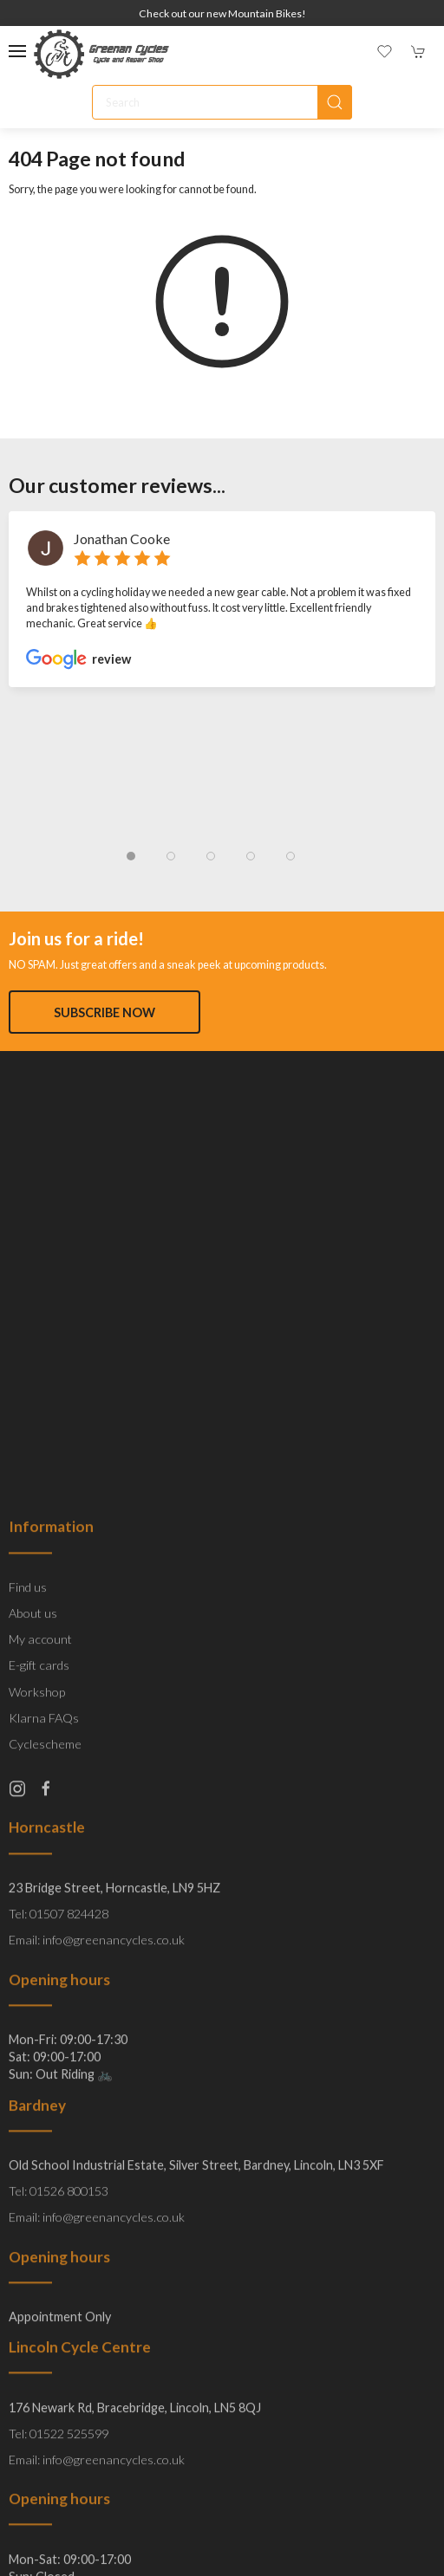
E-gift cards (39, 2045)
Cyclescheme (45, 2123)
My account (40, 2019)
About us (33, 1993)
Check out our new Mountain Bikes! (222, 13)
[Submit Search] (334, 102)
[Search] (222, 102)
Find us (28, 1966)
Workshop (37, 2071)
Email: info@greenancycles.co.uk (97, 2320)
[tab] (131, 856)
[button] (17, 51)
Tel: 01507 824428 (58, 2294)
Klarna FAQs (44, 2097)
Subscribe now (104, 1012)
